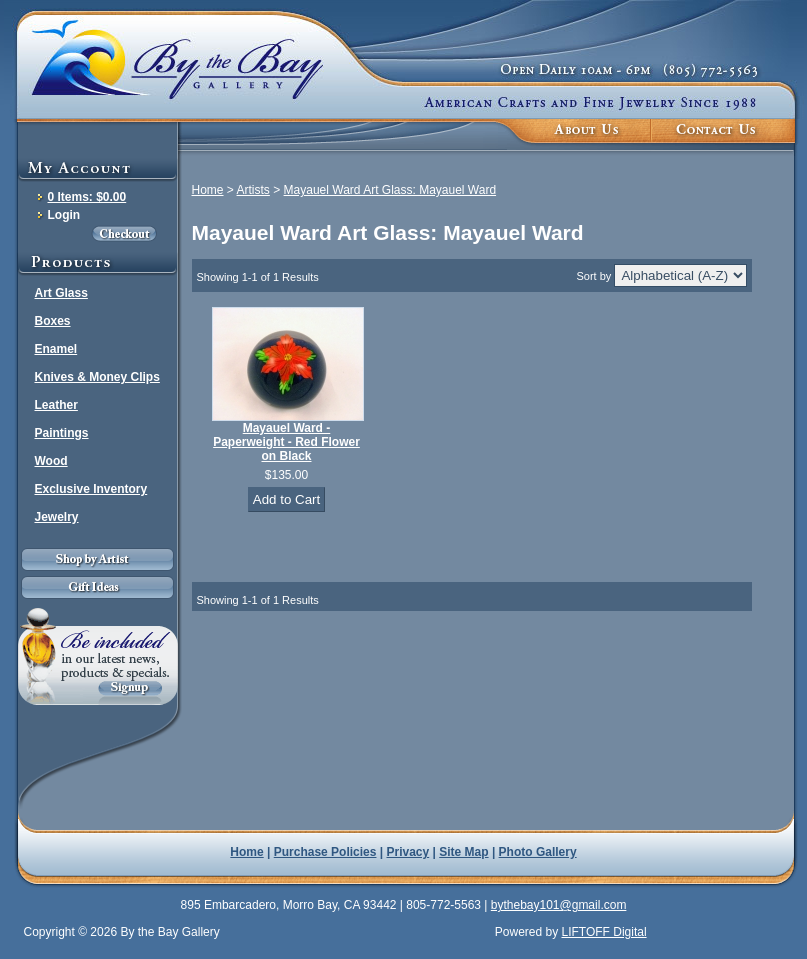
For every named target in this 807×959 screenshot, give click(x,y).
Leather (56, 405)
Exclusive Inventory (91, 489)
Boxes (53, 321)
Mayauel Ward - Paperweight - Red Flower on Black (286, 442)
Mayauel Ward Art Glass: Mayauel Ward (390, 190)
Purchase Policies (325, 852)
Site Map (463, 852)
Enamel (56, 349)
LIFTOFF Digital (603, 932)
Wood (51, 461)
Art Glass (61, 293)
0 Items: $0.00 (87, 197)
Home (208, 190)
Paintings (62, 433)
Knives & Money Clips (97, 377)
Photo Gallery (538, 852)
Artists (253, 190)
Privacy (408, 852)
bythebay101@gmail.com (559, 905)
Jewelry (57, 517)
